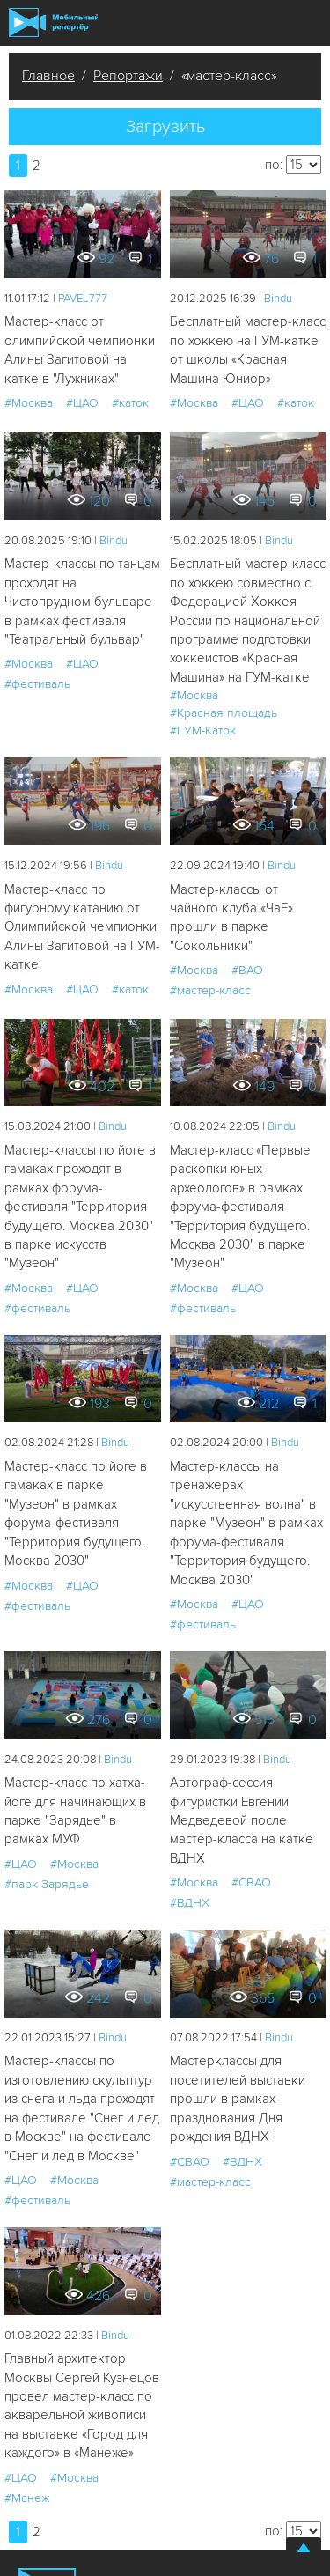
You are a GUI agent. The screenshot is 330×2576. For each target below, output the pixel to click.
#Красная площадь (223, 712)
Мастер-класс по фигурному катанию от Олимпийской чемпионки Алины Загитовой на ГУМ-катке (82, 927)
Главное (48, 76)
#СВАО (251, 1882)
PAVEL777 (82, 299)
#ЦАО (82, 402)
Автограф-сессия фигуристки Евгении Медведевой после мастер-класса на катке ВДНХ (241, 1820)
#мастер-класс (210, 990)
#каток (130, 402)
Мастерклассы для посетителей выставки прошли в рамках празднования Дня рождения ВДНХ (237, 2098)
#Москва (28, 402)
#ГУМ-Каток (203, 730)
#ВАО (247, 970)
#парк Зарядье (46, 1884)
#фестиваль (37, 683)
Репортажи (128, 76)
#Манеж (27, 2498)
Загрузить (165, 126)
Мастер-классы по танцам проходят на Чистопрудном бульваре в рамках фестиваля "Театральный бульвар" (82, 601)
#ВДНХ (189, 1902)
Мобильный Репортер (53, 22)
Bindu (278, 299)
